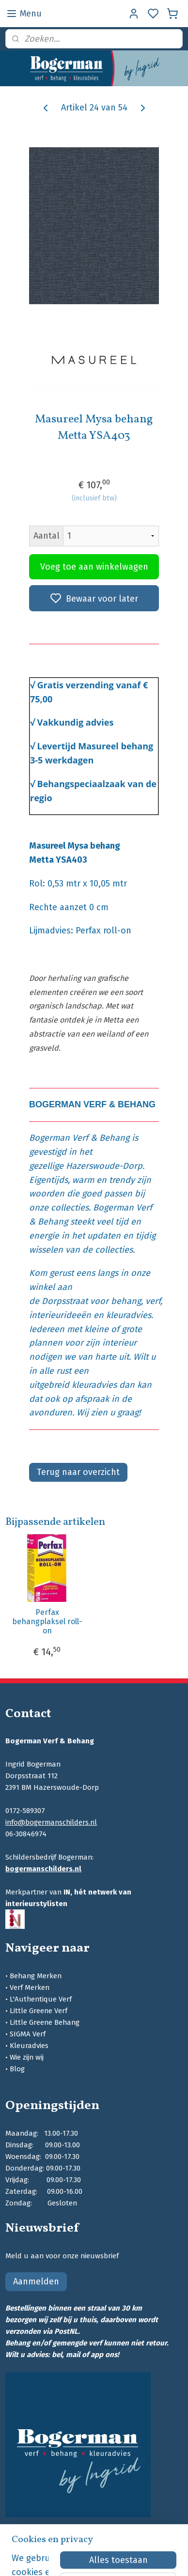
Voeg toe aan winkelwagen (94, 566)
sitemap (141, 2558)
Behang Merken (36, 1975)
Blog (17, 2068)
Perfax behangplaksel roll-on (47, 1621)
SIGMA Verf (28, 2034)
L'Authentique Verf (41, 1999)
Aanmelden (36, 2281)
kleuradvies (128, 1314)
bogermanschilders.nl (43, 1868)
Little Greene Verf (38, 2010)
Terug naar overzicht (78, 1472)
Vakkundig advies (75, 722)
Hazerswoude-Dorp (104, 1166)
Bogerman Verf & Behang (79, 1138)
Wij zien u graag (108, 1412)
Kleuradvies (29, 2045)
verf (152, 1301)
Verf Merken (29, 1987)
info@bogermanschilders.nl (51, 1822)
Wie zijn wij (27, 2057)
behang (126, 1301)
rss (159, 2558)
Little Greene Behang (44, 2022)
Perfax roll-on (103, 930)
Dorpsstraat (65, 1301)
